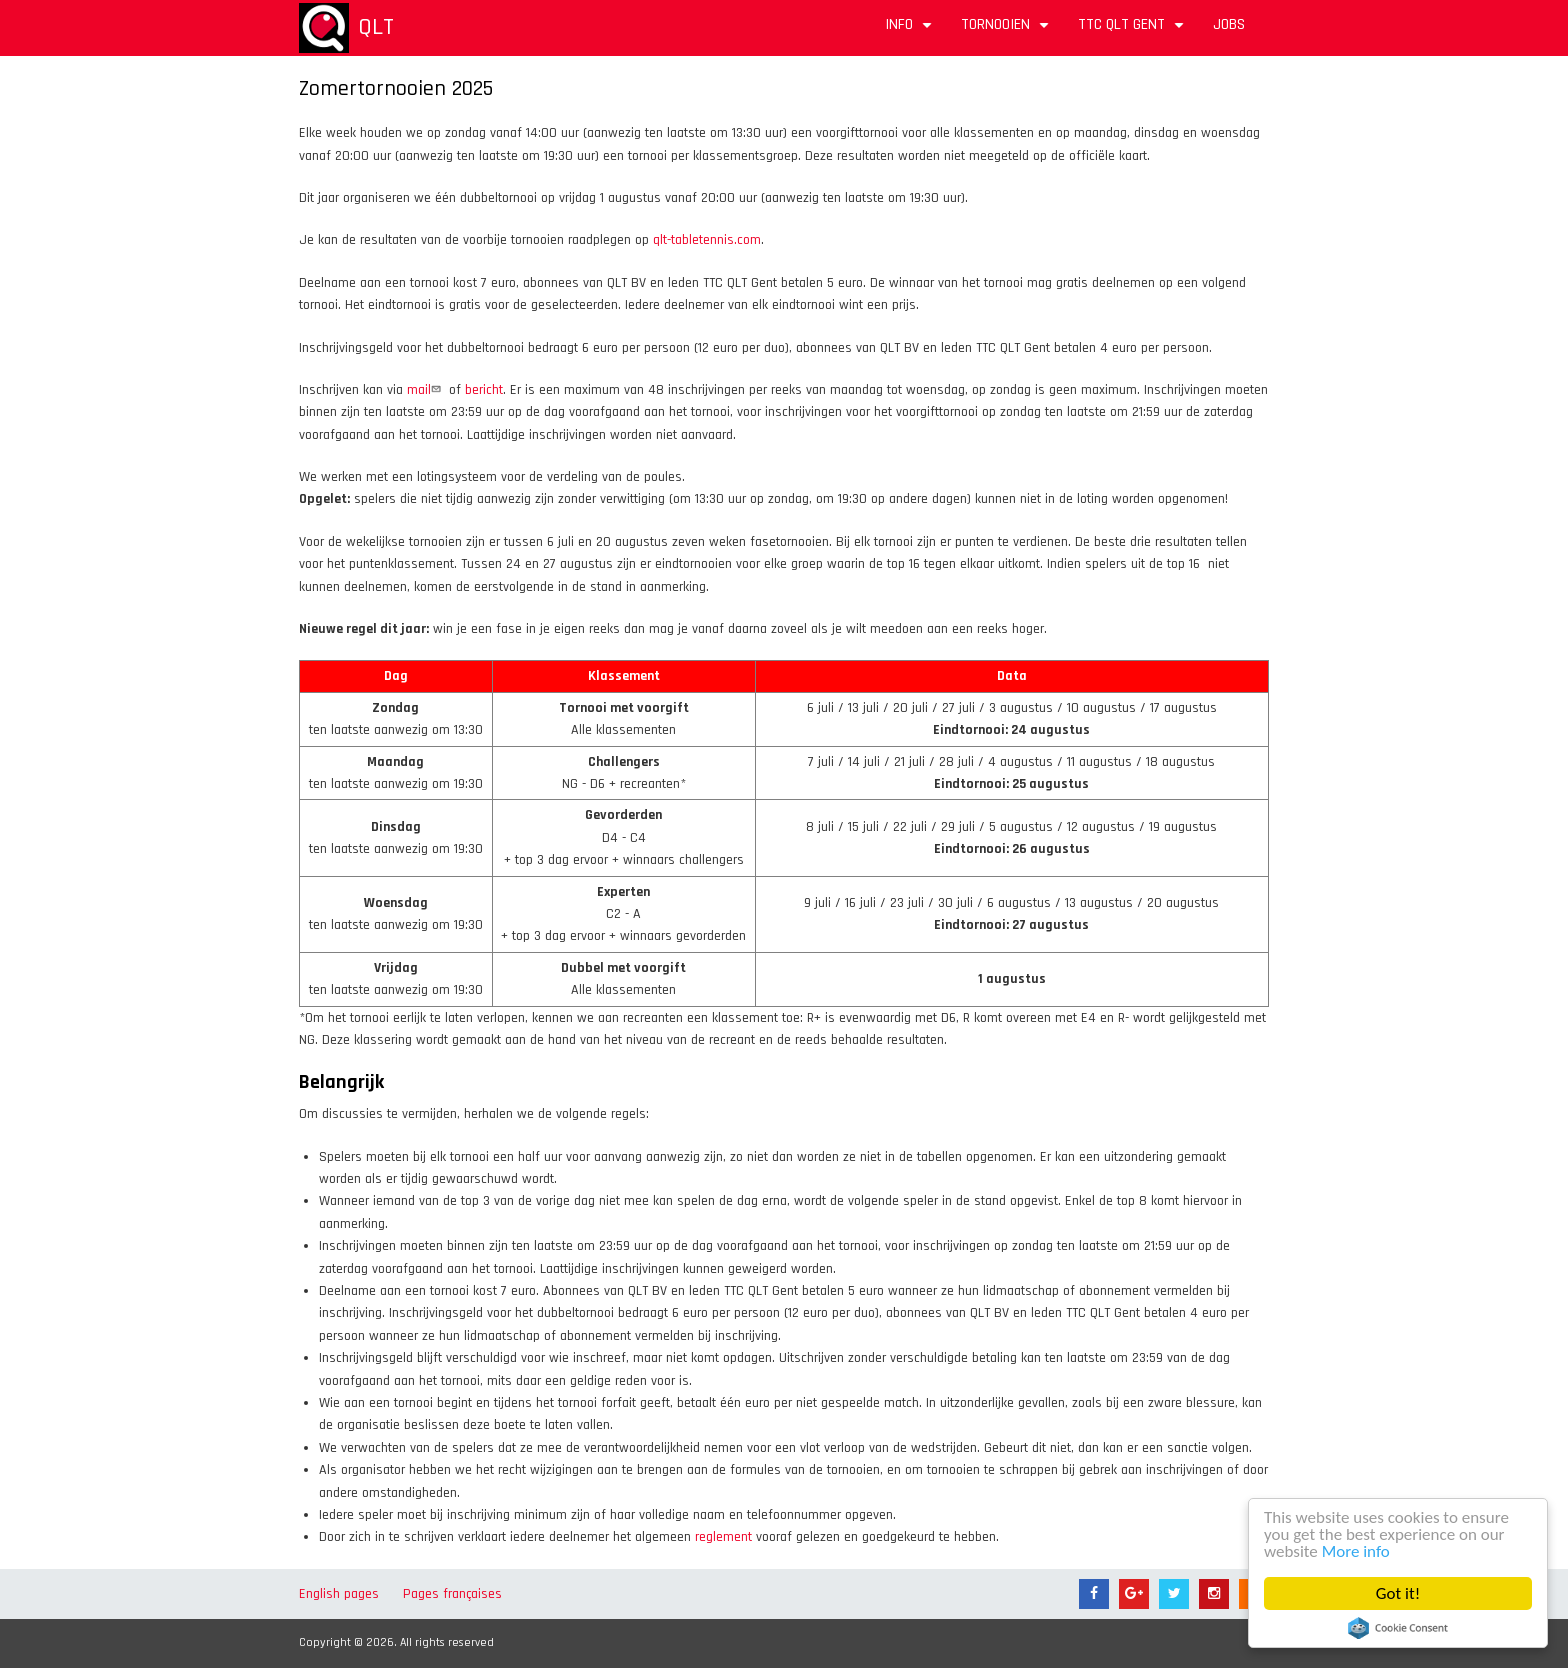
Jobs (1229, 24)
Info (911, 31)
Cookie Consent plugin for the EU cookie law (1398, 1628)
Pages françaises (452, 1594)
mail (426, 390)
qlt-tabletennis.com (707, 240)
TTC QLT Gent (1133, 31)
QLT (376, 27)
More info (1356, 1551)
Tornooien (1007, 31)
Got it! (1398, 1593)
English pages (339, 1594)
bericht (484, 390)
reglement (723, 1537)
